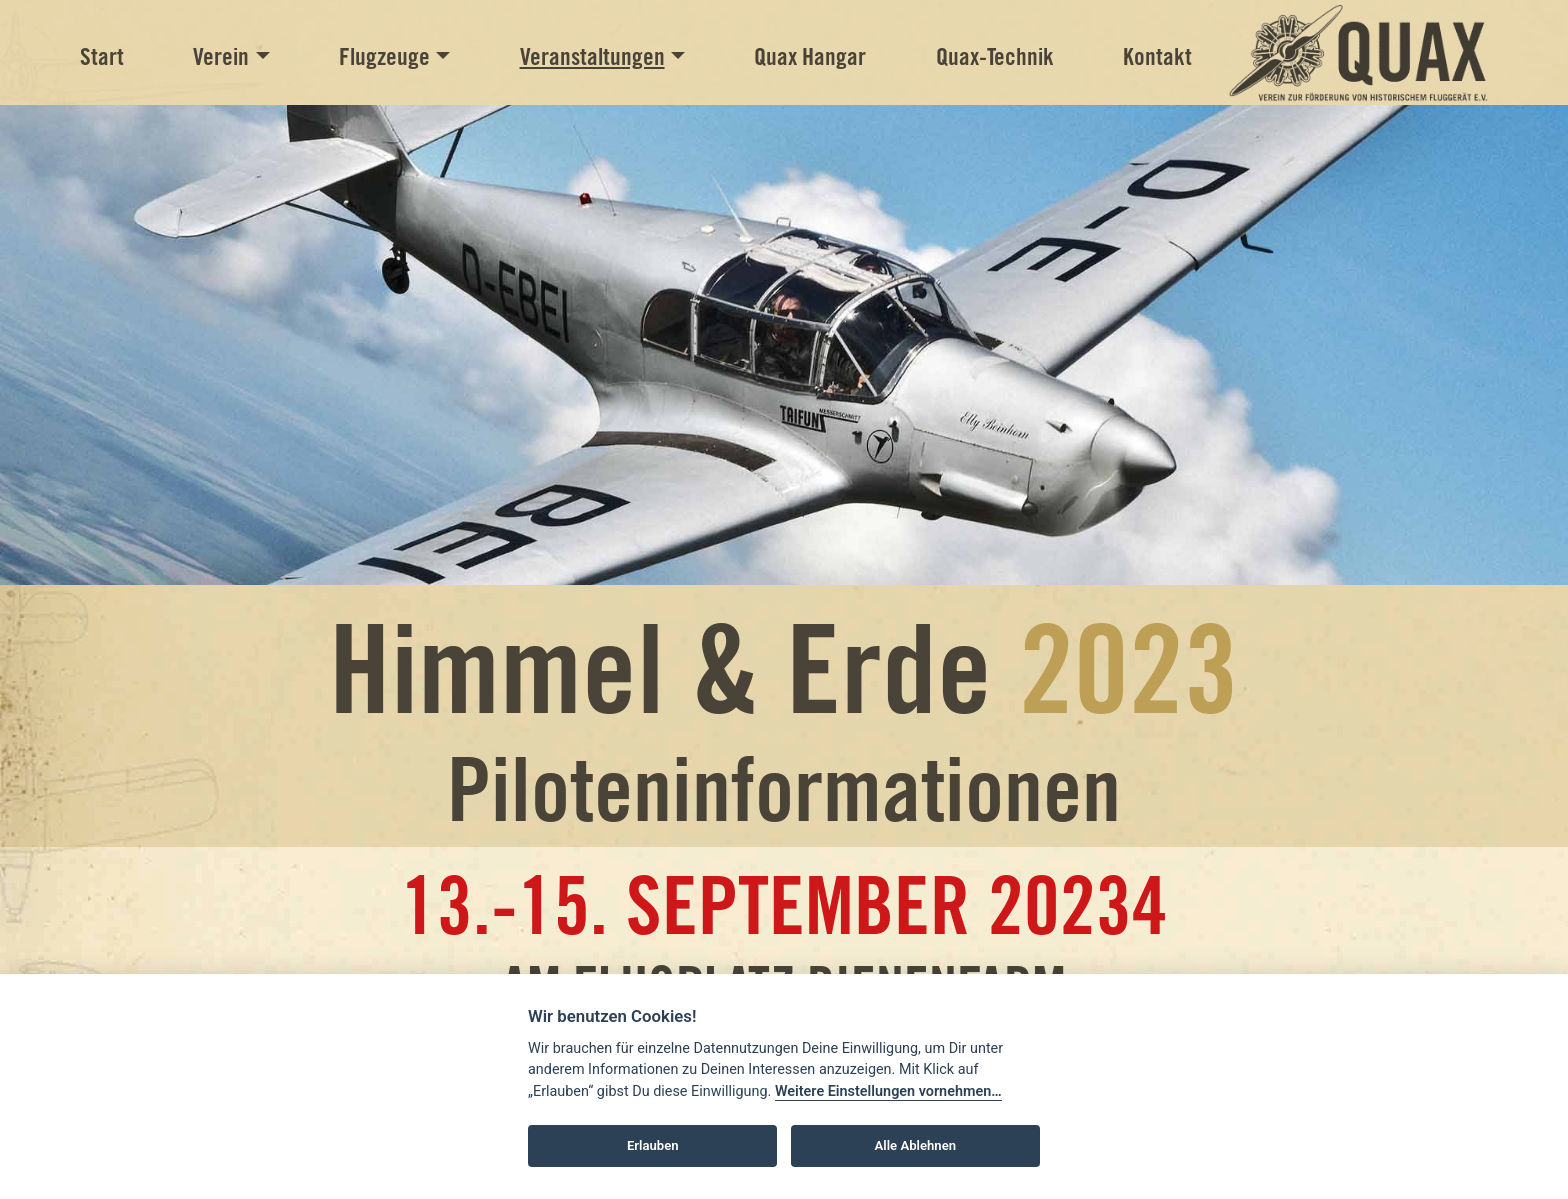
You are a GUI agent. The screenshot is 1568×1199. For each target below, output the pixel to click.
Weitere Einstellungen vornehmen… (888, 1091)
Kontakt (1157, 56)
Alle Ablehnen (915, 1145)
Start (102, 56)
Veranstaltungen (592, 56)
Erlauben (653, 1145)
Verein (221, 56)
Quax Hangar (810, 56)
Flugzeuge (384, 56)
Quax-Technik (995, 56)
